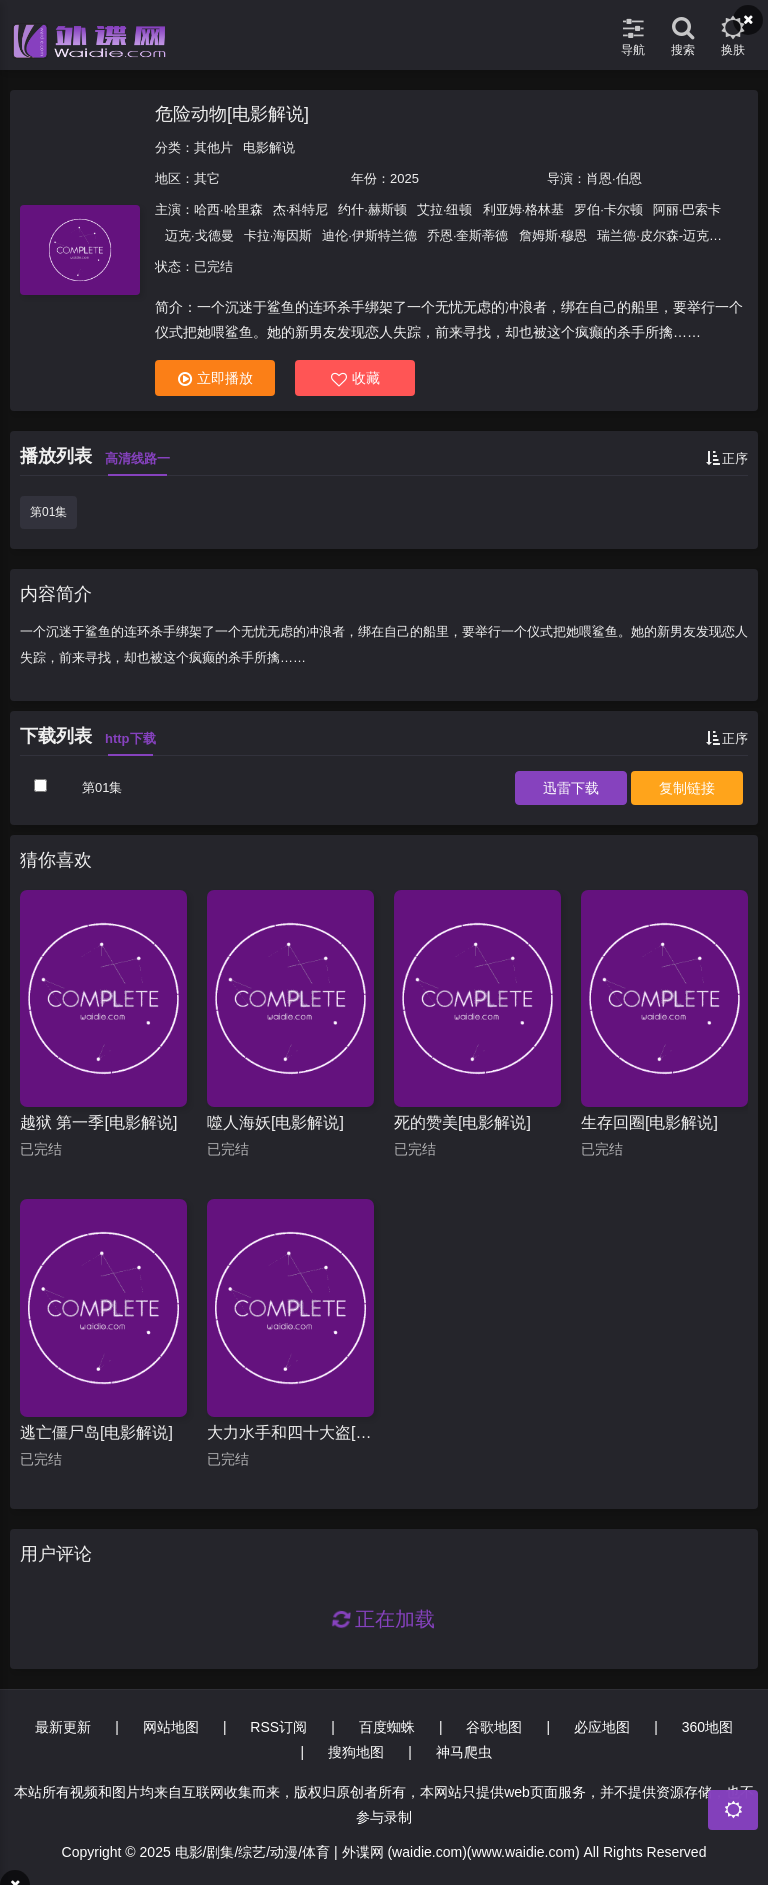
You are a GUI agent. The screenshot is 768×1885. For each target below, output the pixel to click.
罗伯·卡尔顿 (608, 209)
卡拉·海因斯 (278, 235)
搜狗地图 (356, 1752)
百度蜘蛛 (387, 1727)
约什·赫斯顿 (372, 209)
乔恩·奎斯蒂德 (468, 235)
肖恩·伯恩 (614, 178)
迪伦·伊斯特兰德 (369, 235)
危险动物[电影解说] (232, 114)
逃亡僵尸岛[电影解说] (96, 1432)
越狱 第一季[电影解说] (98, 1122)
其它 (207, 178)
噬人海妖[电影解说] (275, 1122)
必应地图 (602, 1727)
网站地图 (171, 1727)
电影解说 (269, 147)
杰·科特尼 (301, 209)
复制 (687, 788)
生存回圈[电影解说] (649, 1122)
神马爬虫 (464, 1752)
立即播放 (215, 378)
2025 (404, 178)
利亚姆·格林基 (524, 209)
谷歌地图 (494, 1727)
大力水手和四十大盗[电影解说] (290, 1432)
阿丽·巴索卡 (687, 209)
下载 (571, 788)
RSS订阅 (278, 1727)
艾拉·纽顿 (445, 209)
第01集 (48, 512)
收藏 (355, 378)
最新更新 (63, 1727)
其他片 (213, 147)
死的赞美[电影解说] (462, 1122)
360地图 (707, 1727)
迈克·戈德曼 (199, 235)
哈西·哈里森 (228, 209)
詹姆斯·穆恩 (553, 235)
